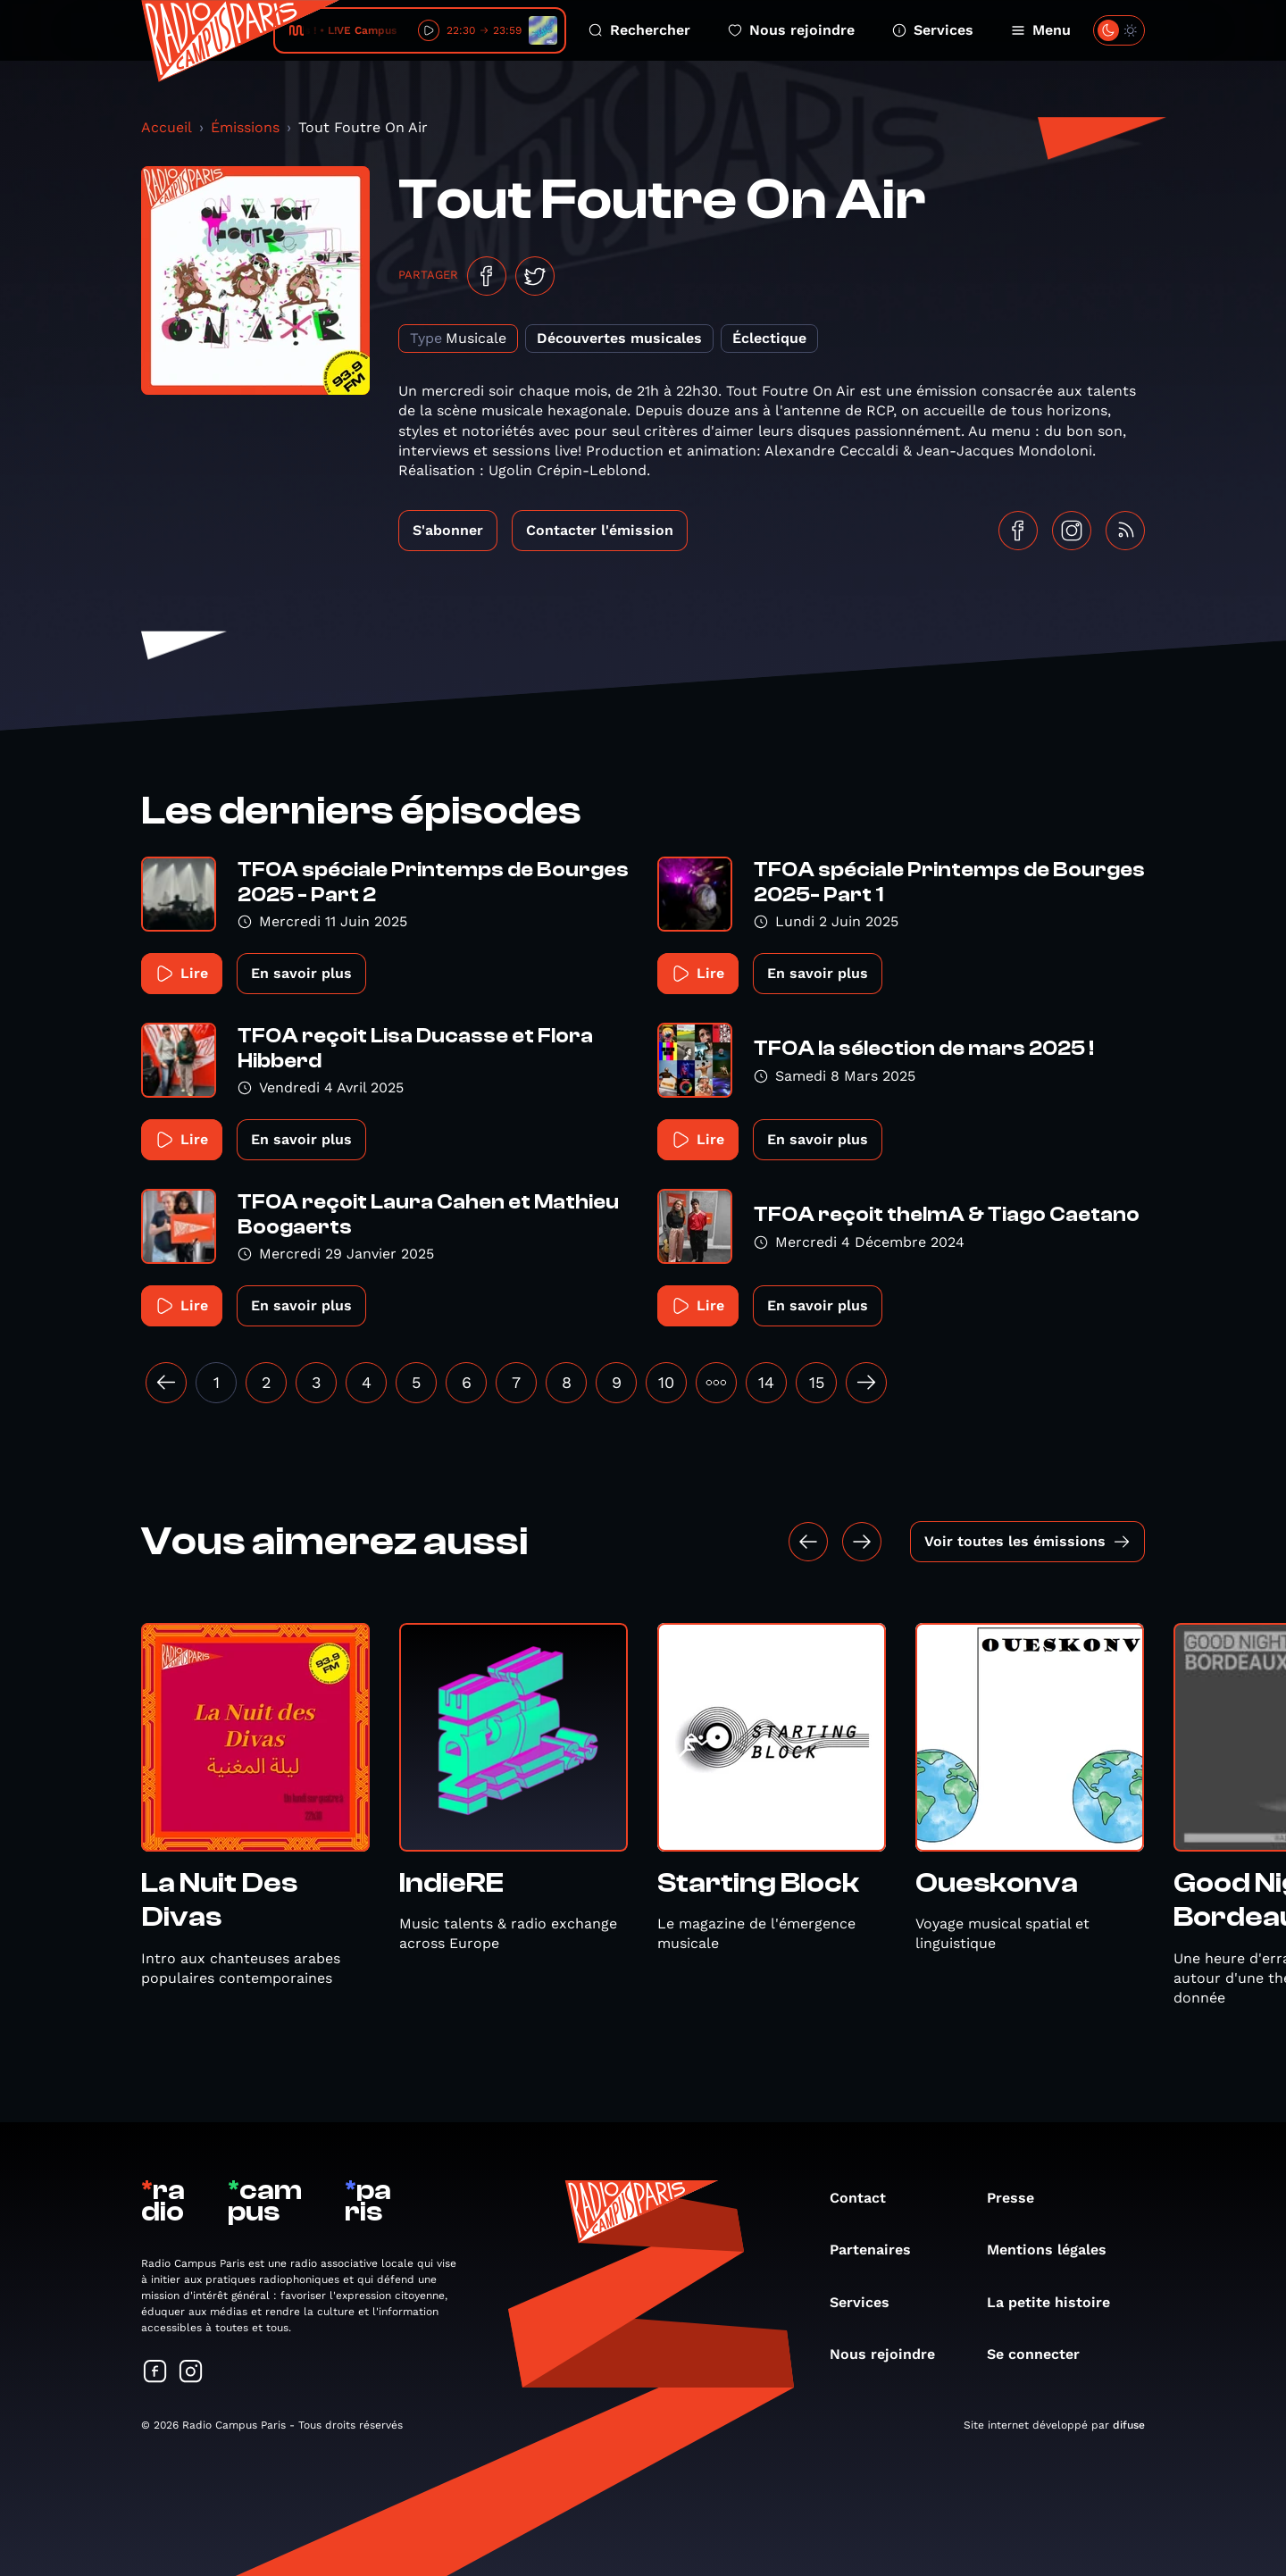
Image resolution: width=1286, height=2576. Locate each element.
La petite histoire (1057, 2302)
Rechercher (639, 29)
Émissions (245, 127)
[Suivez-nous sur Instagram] (191, 2372)
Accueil (166, 127)
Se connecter (1042, 2354)
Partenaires (879, 2249)
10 (666, 1382)
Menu (1041, 29)
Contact (867, 2197)
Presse (1019, 2197)
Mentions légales (1055, 2249)
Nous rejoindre (791, 29)
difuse (1129, 2425)
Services (932, 29)
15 (816, 1382)
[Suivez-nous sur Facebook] (155, 2372)
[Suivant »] (866, 1382)
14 (766, 1382)
